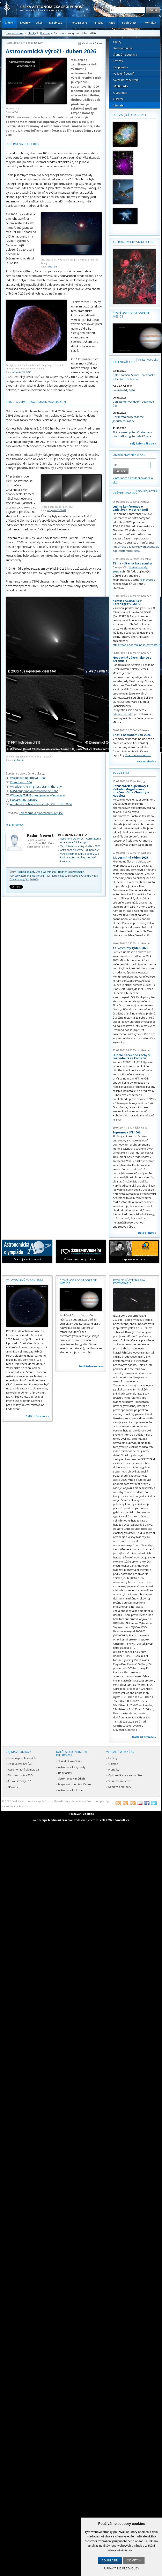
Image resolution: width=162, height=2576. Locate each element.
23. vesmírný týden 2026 (24, 1280)
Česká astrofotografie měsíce (131, 314)
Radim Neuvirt (34, 43)
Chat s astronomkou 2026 (131, 735)
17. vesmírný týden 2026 (130, 948)
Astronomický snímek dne (133, 242)
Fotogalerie (79, 22)
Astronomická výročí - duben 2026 (80, 850)
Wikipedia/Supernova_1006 (28, 778)
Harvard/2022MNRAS (24, 800)
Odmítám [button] (134, 2560)
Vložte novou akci (148, 359)
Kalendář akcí (124, 362)
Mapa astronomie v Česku (74, 1784)
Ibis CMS (101, 1820)
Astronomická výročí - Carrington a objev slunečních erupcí (80, 840)
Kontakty (150, 22)
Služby (99, 22)
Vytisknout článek (92, 43)
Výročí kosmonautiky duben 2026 (79, 854)
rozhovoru (146, 579)
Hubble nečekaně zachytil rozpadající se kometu (131, 1056)
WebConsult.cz (118, 1820)
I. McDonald (18, 760)
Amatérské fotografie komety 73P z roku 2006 (41, 804)
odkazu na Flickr (123, 714)
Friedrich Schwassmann (70, 872)
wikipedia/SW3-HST (56, 510)
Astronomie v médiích (71, 1778)
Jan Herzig (139, 781)
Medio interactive (60, 1820)
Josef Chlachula (142, 559)
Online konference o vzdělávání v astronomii (130, 508)
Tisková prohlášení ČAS (22, 1758)
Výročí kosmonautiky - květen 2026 (80, 846)
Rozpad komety (26, 872)
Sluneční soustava (125, 54)
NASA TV (13, 1787)
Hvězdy (118, 61)
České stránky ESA (19, 1781)
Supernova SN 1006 (126, 1132)
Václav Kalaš (140, 1127)
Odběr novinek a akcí (129, 455)
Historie (45, 33)
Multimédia (120, 86)
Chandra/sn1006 (21, 782)
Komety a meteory (119, 1787)
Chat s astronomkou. (138, 755)
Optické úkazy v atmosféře (125, 1775)
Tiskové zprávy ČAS (20, 1764)
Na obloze (55, 22)
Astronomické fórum (70, 1790)
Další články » (147, 1233)
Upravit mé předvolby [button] (121, 2568)
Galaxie (113, 1764)
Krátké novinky (125, 493)
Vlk (27, 879)
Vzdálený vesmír (124, 73)
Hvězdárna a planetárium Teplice (41, 813)
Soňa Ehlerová (141, 502)
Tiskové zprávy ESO (20, 1775)
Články (9, 22)
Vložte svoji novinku (146, 491)
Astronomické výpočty (72, 1767)
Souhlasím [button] (110, 2560)
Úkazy (117, 42)
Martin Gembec (142, 596)
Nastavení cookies (81, 1814)
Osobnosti (120, 93)
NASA (15, 111)
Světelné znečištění (126, 80)
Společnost (129, 22)
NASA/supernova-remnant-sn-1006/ (34, 791)
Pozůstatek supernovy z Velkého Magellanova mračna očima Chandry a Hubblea (131, 790)
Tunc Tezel (52, 266)
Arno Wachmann (46, 872)
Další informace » (37, 1416)
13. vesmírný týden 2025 (130, 857)
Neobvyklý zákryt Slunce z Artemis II (132, 659)
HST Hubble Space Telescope (63, 875)
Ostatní (118, 99)
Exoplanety (120, 67)
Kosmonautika (123, 48)
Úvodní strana (14, 33)
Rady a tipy (65, 1773)
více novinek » (146, 761)
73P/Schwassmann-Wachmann (27, 875)
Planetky (113, 1769)
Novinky (25, 22)
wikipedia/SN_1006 (21, 372)
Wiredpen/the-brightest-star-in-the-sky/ (36, 786)
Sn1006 (34, 879)
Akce (39, 22)
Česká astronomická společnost (31, 1801)
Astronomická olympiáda (23, 1769)
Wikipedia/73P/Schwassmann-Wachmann (37, 795)
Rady (112, 22)
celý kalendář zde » (143, 443)
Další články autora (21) (73, 835)
